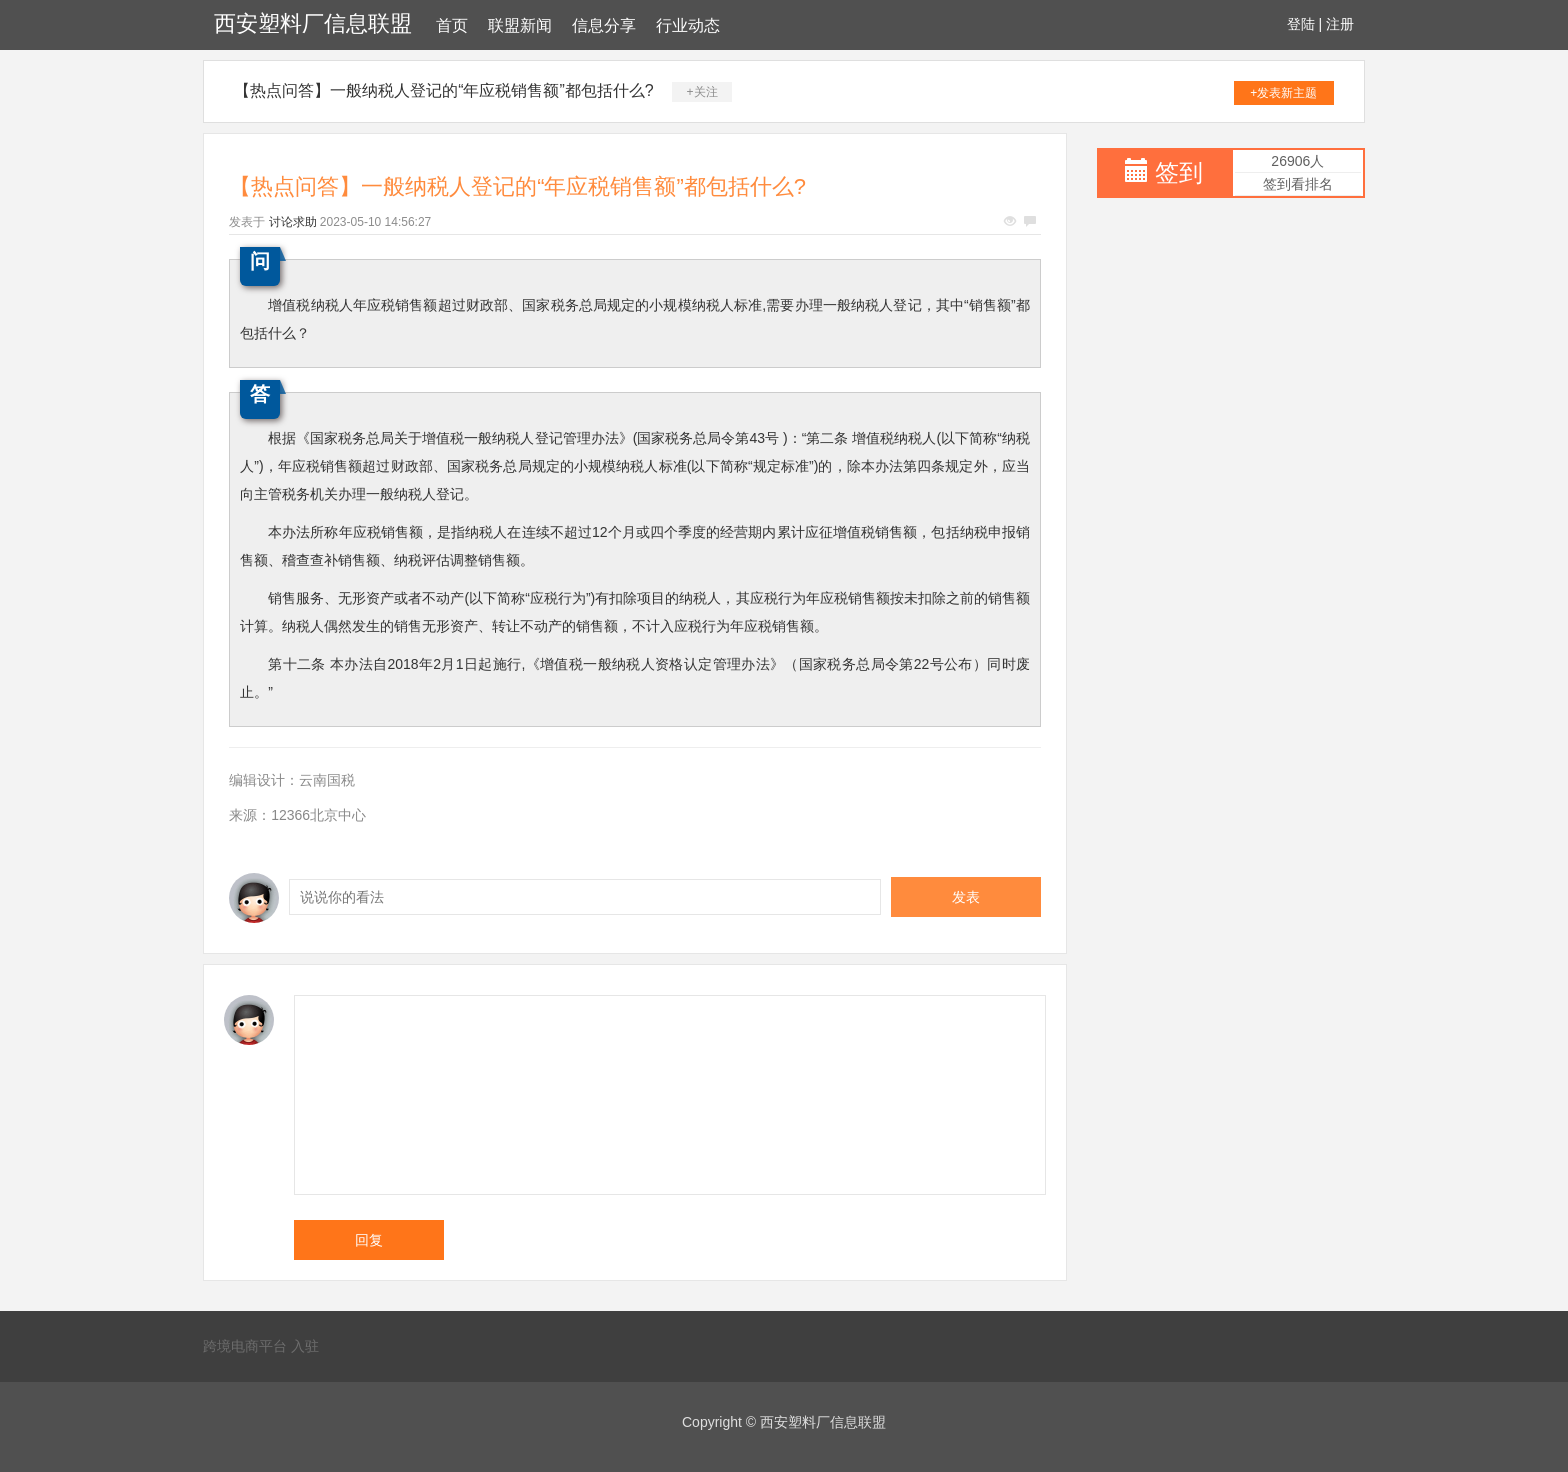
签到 (1179, 172)
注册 (1340, 24)
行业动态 (688, 25)
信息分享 (604, 25)
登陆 (1301, 24)
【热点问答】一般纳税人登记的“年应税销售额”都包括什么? (444, 90)
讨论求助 (293, 222)
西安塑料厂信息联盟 (313, 23)
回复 (369, 1240)
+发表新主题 (1283, 93)
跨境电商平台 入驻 (261, 1346)
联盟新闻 (520, 25)
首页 (452, 25)
